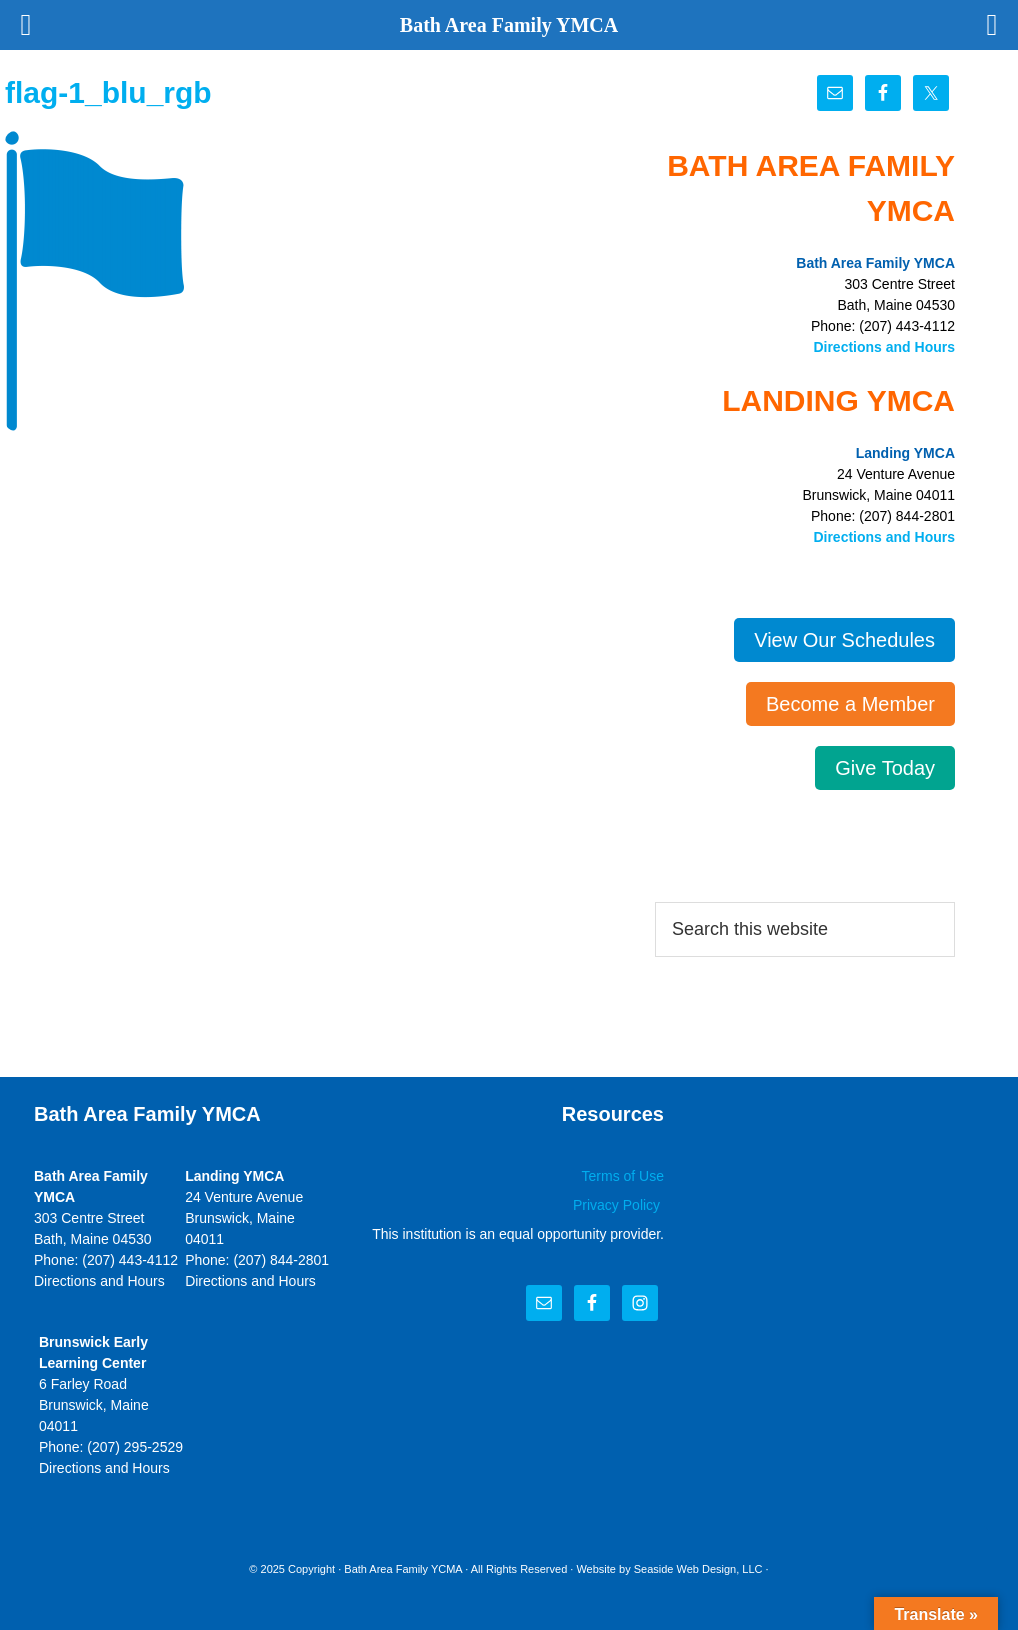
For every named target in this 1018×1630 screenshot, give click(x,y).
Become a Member (850, 704)
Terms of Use (623, 1176)
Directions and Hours (884, 347)
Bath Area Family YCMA (403, 1569)
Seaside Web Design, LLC (698, 1569)
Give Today (885, 768)
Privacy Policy (618, 1205)
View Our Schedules (844, 640)
